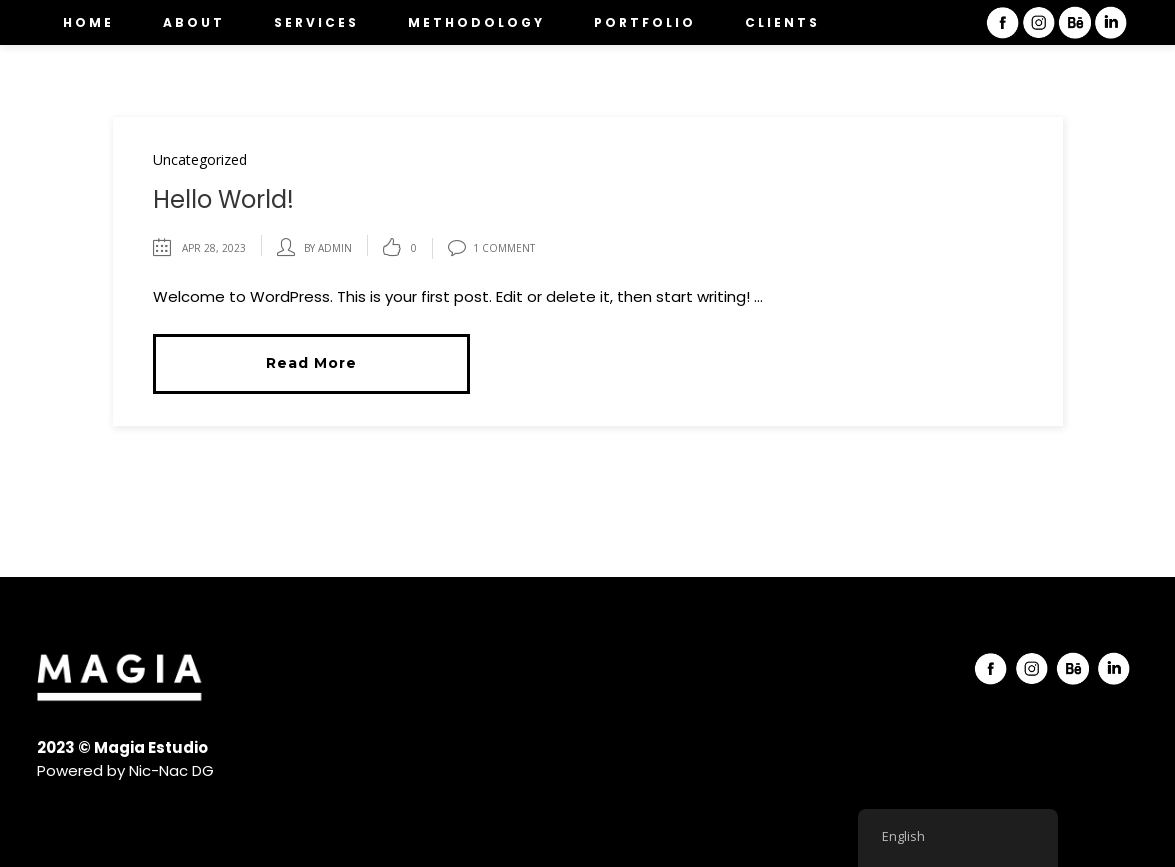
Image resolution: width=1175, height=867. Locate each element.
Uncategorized (200, 159)
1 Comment (491, 248)
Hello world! (223, 199)
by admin (328, 248)
